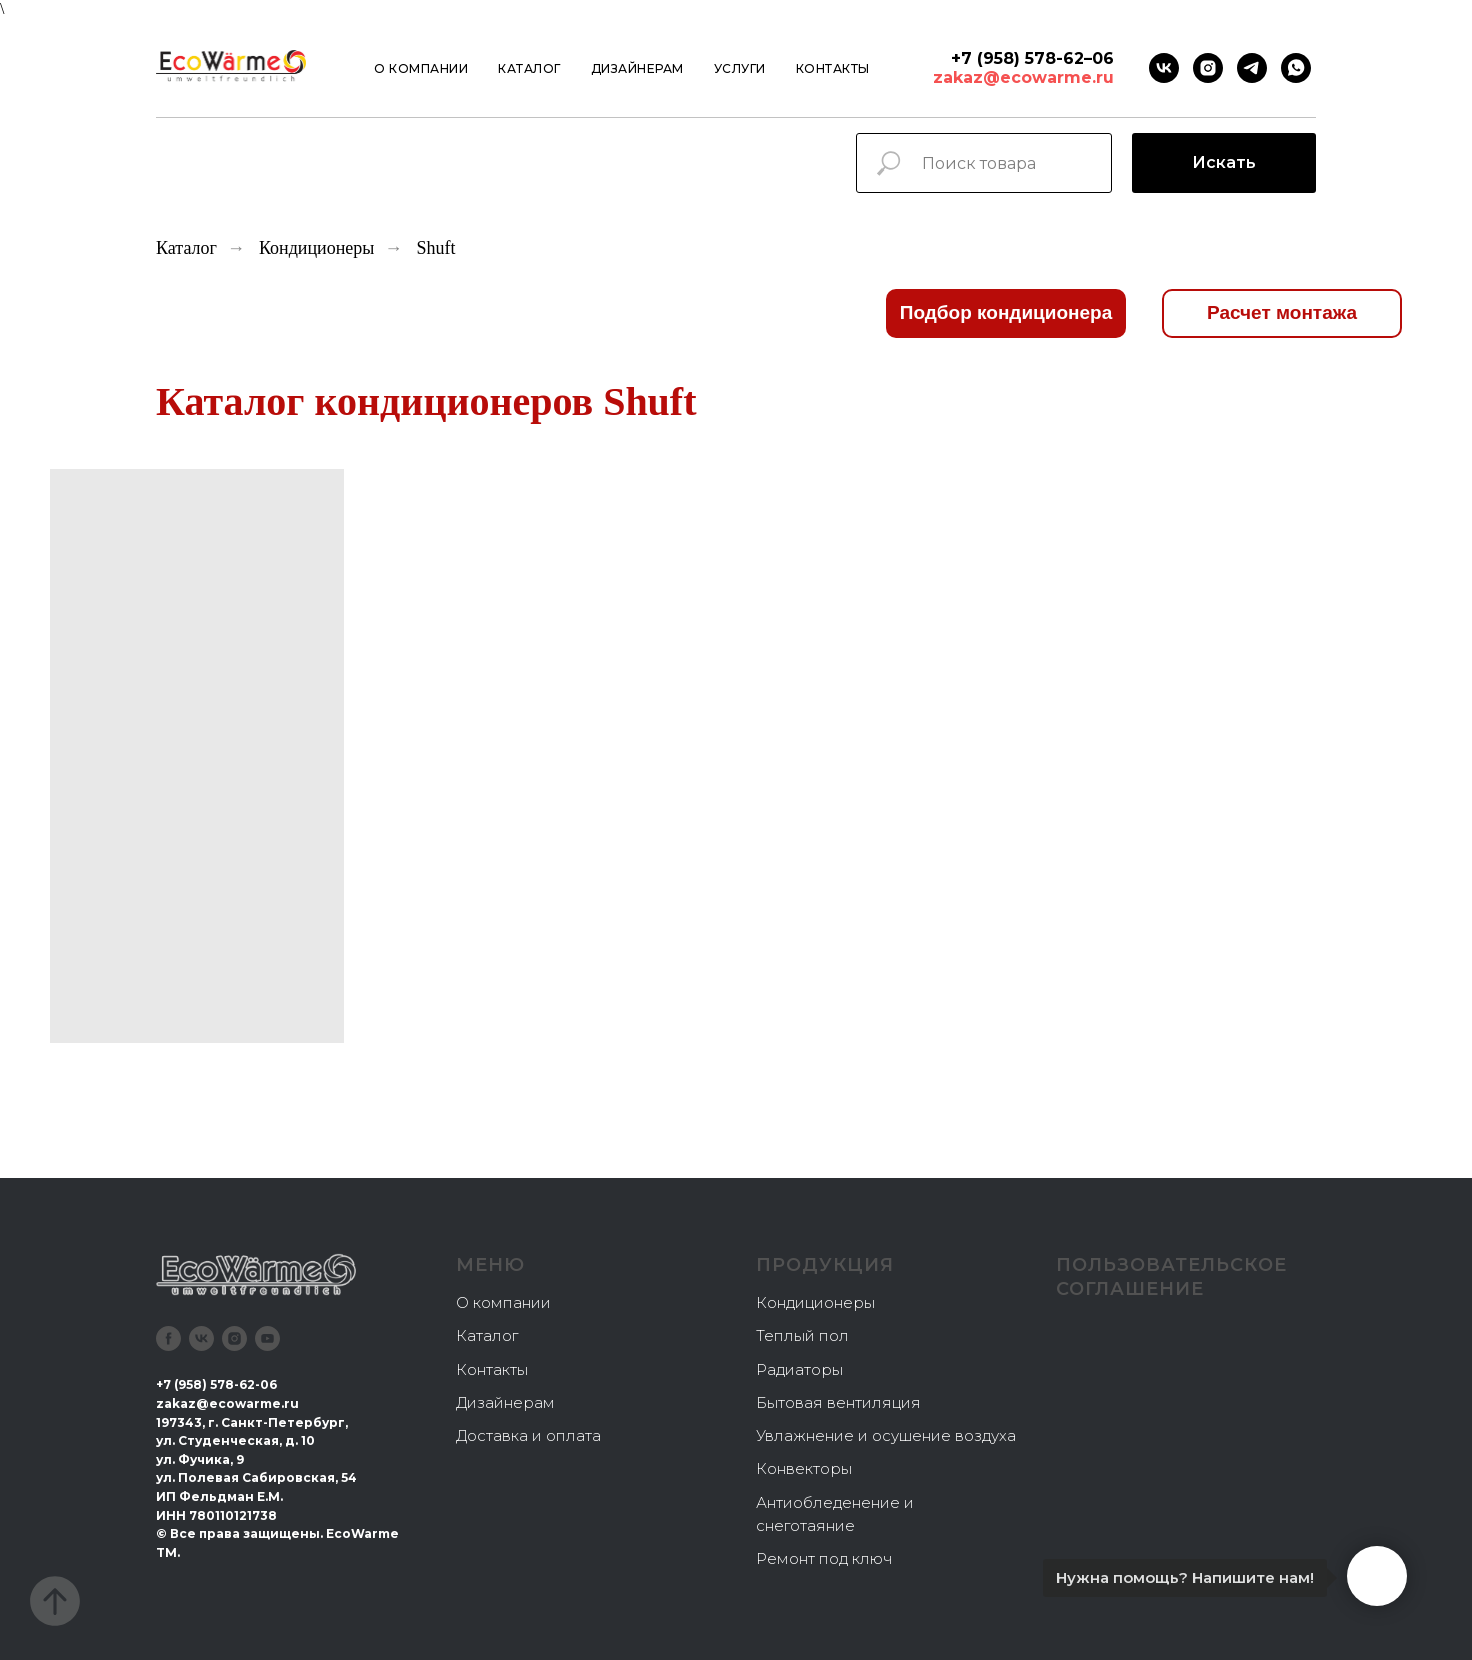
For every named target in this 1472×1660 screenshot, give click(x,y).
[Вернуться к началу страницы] (55, 1601)
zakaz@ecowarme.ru (1023, 77)
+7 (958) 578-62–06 (1032, 58)
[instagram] (1208, 68)
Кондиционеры (317, 248)
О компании (503, 1302)
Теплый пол (802, 1335)
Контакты (833, 68)
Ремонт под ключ (824, 1558)
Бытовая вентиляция (838, 1402)
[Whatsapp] (1296, 68)
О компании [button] (421, 68)
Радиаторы (799, 1369)
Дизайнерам (637, 68)
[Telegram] (1252, 68)
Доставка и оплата (528, 1435)
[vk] (201, 1338)
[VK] (1164, 68)
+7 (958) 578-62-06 (216, 1384)
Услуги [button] (740, 68)
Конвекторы (804, 1468)
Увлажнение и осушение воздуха (886, 1435)
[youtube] (267, 1338)
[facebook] (168, 1338)
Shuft (435, 248)
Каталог (529, 68)
